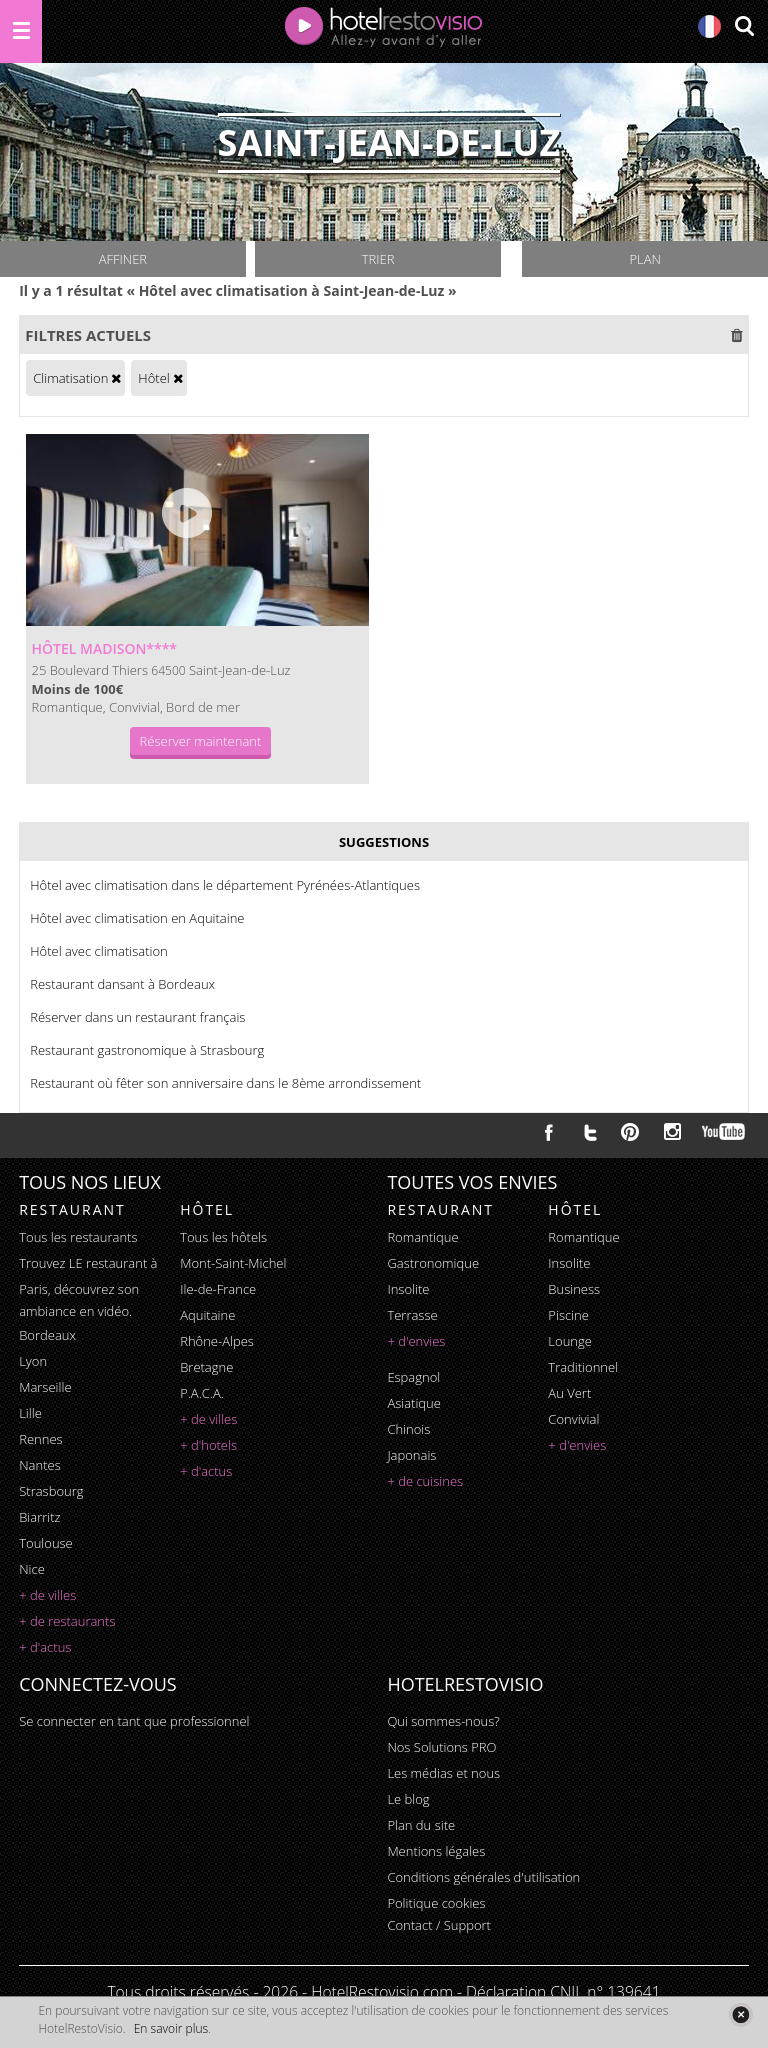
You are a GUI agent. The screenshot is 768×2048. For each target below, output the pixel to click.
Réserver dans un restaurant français (137, 1017)
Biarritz (39, 1517)
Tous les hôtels (223, 1237)
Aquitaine (207, 1315)
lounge (570, 1341)
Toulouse (46, 1543)
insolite (408, 1289)
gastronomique (433, 1263)
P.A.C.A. (202, 1393)
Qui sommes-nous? (443, 1721)
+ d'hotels (208, 1445)
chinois (408, 1429)
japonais (411, 1455)
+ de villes (47, 1595)
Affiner (123, 259)
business (574, 1289)
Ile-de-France (218, 1289)
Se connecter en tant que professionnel (134, 1721)
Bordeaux (47, 1335)
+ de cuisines (425, 1481)
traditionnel (583, 1367)
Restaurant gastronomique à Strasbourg (147, 1050)
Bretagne (206, 1367)
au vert (569, 1393)
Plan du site (421, 1825)
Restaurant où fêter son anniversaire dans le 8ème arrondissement (225, 1083)
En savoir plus (171, 2028)
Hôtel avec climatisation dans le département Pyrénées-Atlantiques (225, 885)
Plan (644, 259)
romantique (422, 1237)
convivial (573, 1419)
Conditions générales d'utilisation (483, 1877)
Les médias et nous (443, 1773)
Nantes (39, 1465)
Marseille (45, 1387)
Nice (32, 1569)
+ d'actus (45, 1647)
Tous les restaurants (78, 1237)
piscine (568, 1315)
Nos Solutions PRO (441, 1747)
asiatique (414, 1403)
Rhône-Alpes (217, 1341)
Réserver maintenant (201, 741)
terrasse (412, 1315)
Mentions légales (436, 1851)
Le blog (408, 1799)
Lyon (33, 1361)
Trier (378, 259)
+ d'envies (416, 1341)
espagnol (413, 1377)
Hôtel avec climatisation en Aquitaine (137, 918)
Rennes (40, 1439)
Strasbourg (51, 1491)
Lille (30, 1413)
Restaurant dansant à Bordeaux (122, 984)
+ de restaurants (67, 1621)
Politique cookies (436, 1903)
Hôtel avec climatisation (99, 951)
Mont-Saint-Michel (233, 1263)
